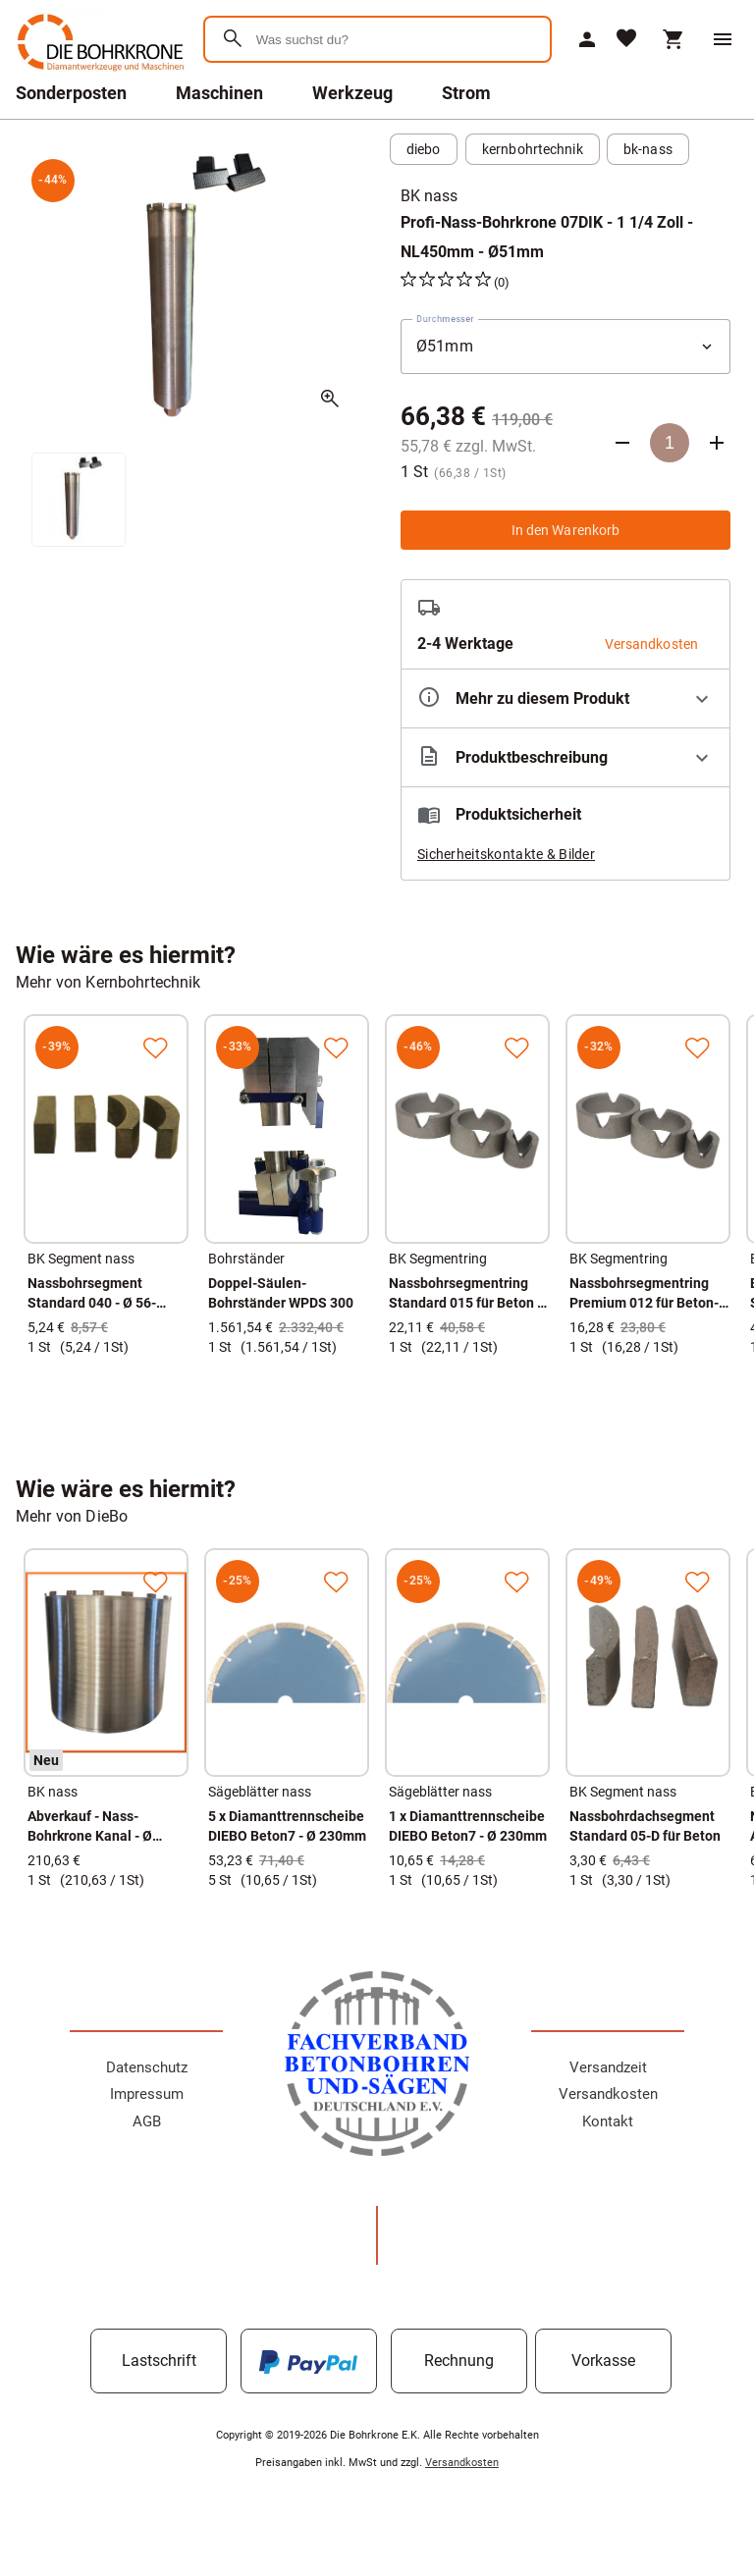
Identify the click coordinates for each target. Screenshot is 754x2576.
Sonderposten (71, 92)
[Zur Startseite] (98, 73)
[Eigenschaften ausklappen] (565, 698)
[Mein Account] (587, 39)
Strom (466, 92)
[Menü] (722, 39)
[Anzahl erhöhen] (716, 442)
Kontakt (607, 2121)
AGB (147, 2121)
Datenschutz (147, 2067)
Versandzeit (608, 2067)
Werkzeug (352, 92)
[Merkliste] (626, 40)
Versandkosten (608, 2094)
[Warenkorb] (673, 39)
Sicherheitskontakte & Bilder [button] (506, 854)
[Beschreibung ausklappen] (565, 757)
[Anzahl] (669, 442)
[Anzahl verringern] (622, 442)
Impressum (147, 2094)
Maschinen (219, 92)
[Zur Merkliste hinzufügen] (155, 1047)
